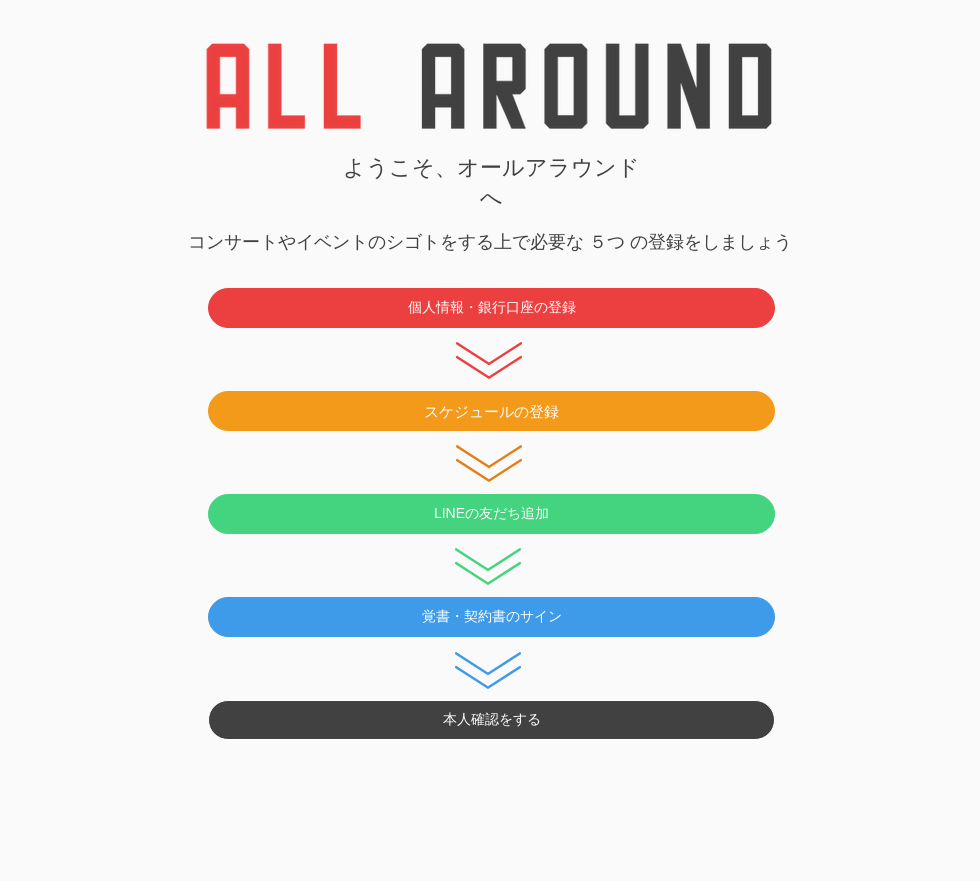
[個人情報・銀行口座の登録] (491, 308)
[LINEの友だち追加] (491, 514)
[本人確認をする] (491, 720)
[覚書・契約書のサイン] (491, 617)
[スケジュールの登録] (491, 411)
